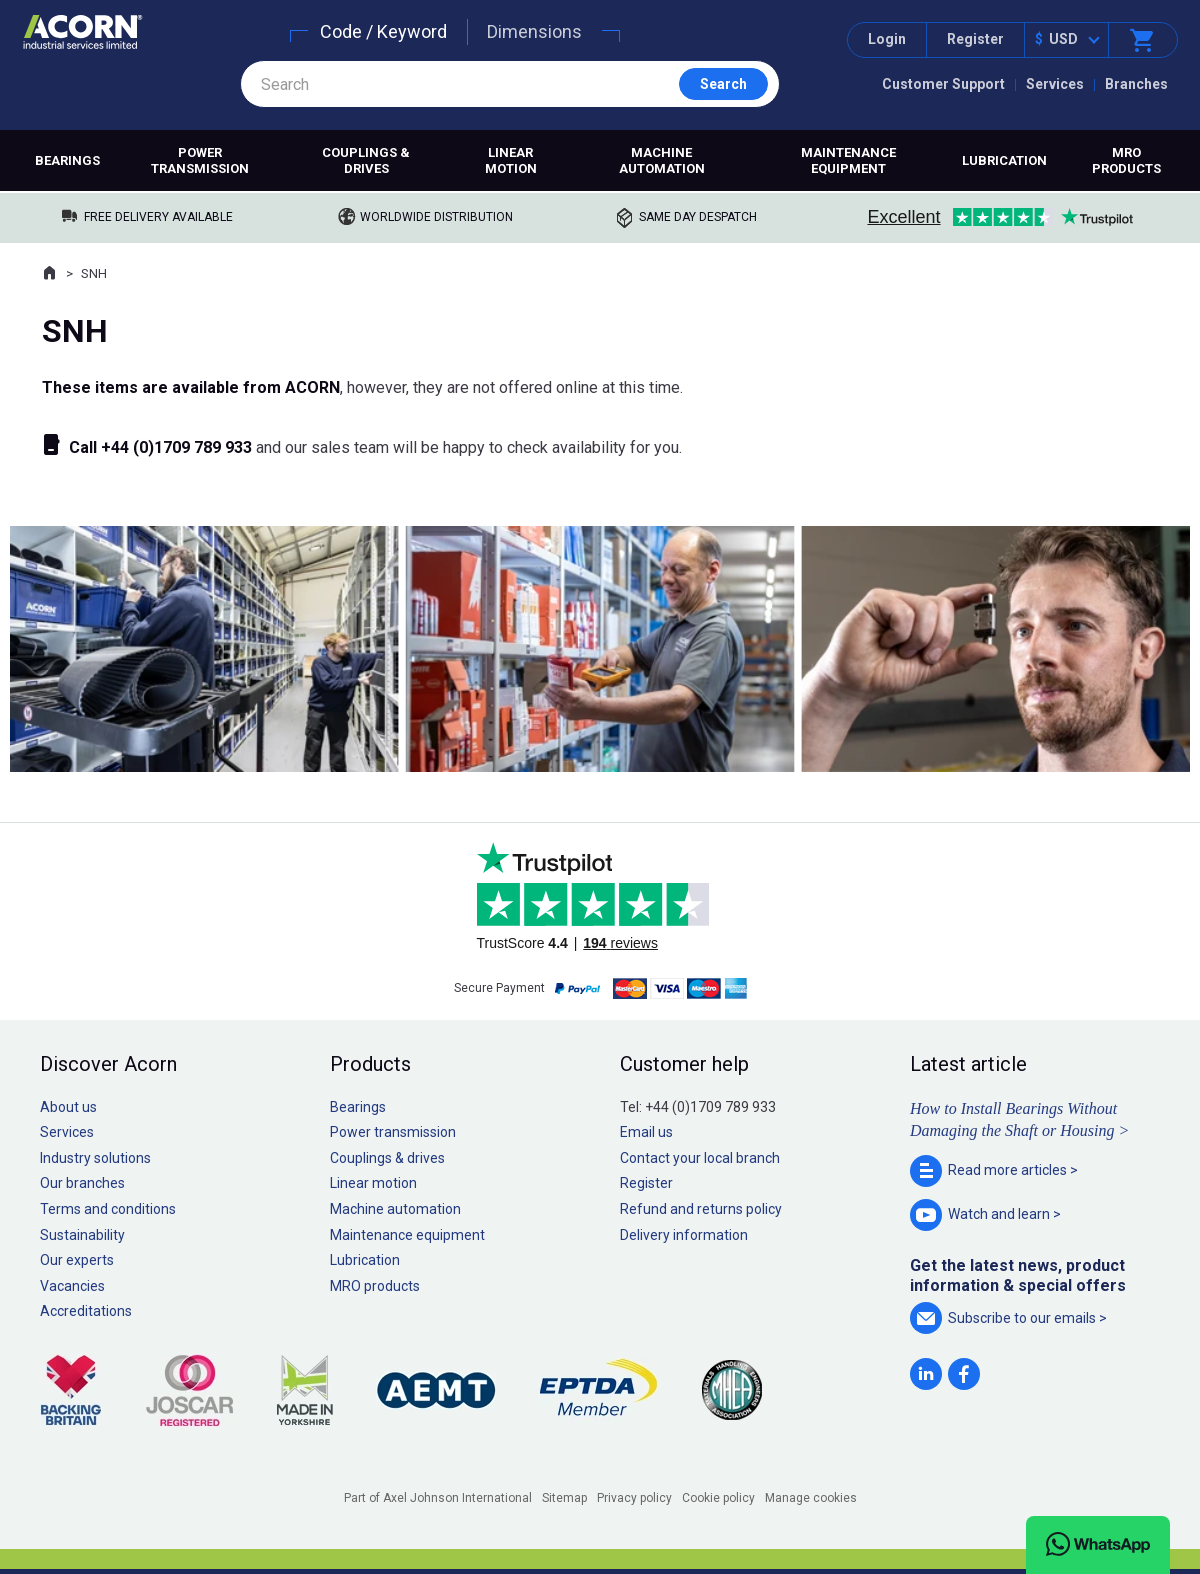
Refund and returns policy (701, 1209)
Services (1055, 84)
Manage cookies (811, 1498)
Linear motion (511, 160)
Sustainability (82, 1235)
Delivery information (684, 1235)
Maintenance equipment (848, 160)
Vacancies (72, 1286)
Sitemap (564, 1498)
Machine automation (662, 160)
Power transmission (200, 160)
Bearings (67, 160)
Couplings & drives (366, 160)
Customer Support (943, 84)
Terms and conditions (108, 1209)
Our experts (77, 1260)
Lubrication (1004, 160)
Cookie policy (718, 1498)
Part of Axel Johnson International (438, 1498)
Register (975, 39)
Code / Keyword (383, 31)
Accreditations (86, 1311)
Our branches (82, 1183)
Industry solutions (95, 1158)
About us (68, 1107)
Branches (1136, 84)
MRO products (1126, 160)
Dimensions (534, 31)
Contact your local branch (700, 1158)
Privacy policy (634, 1498)
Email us (646, 1132)
